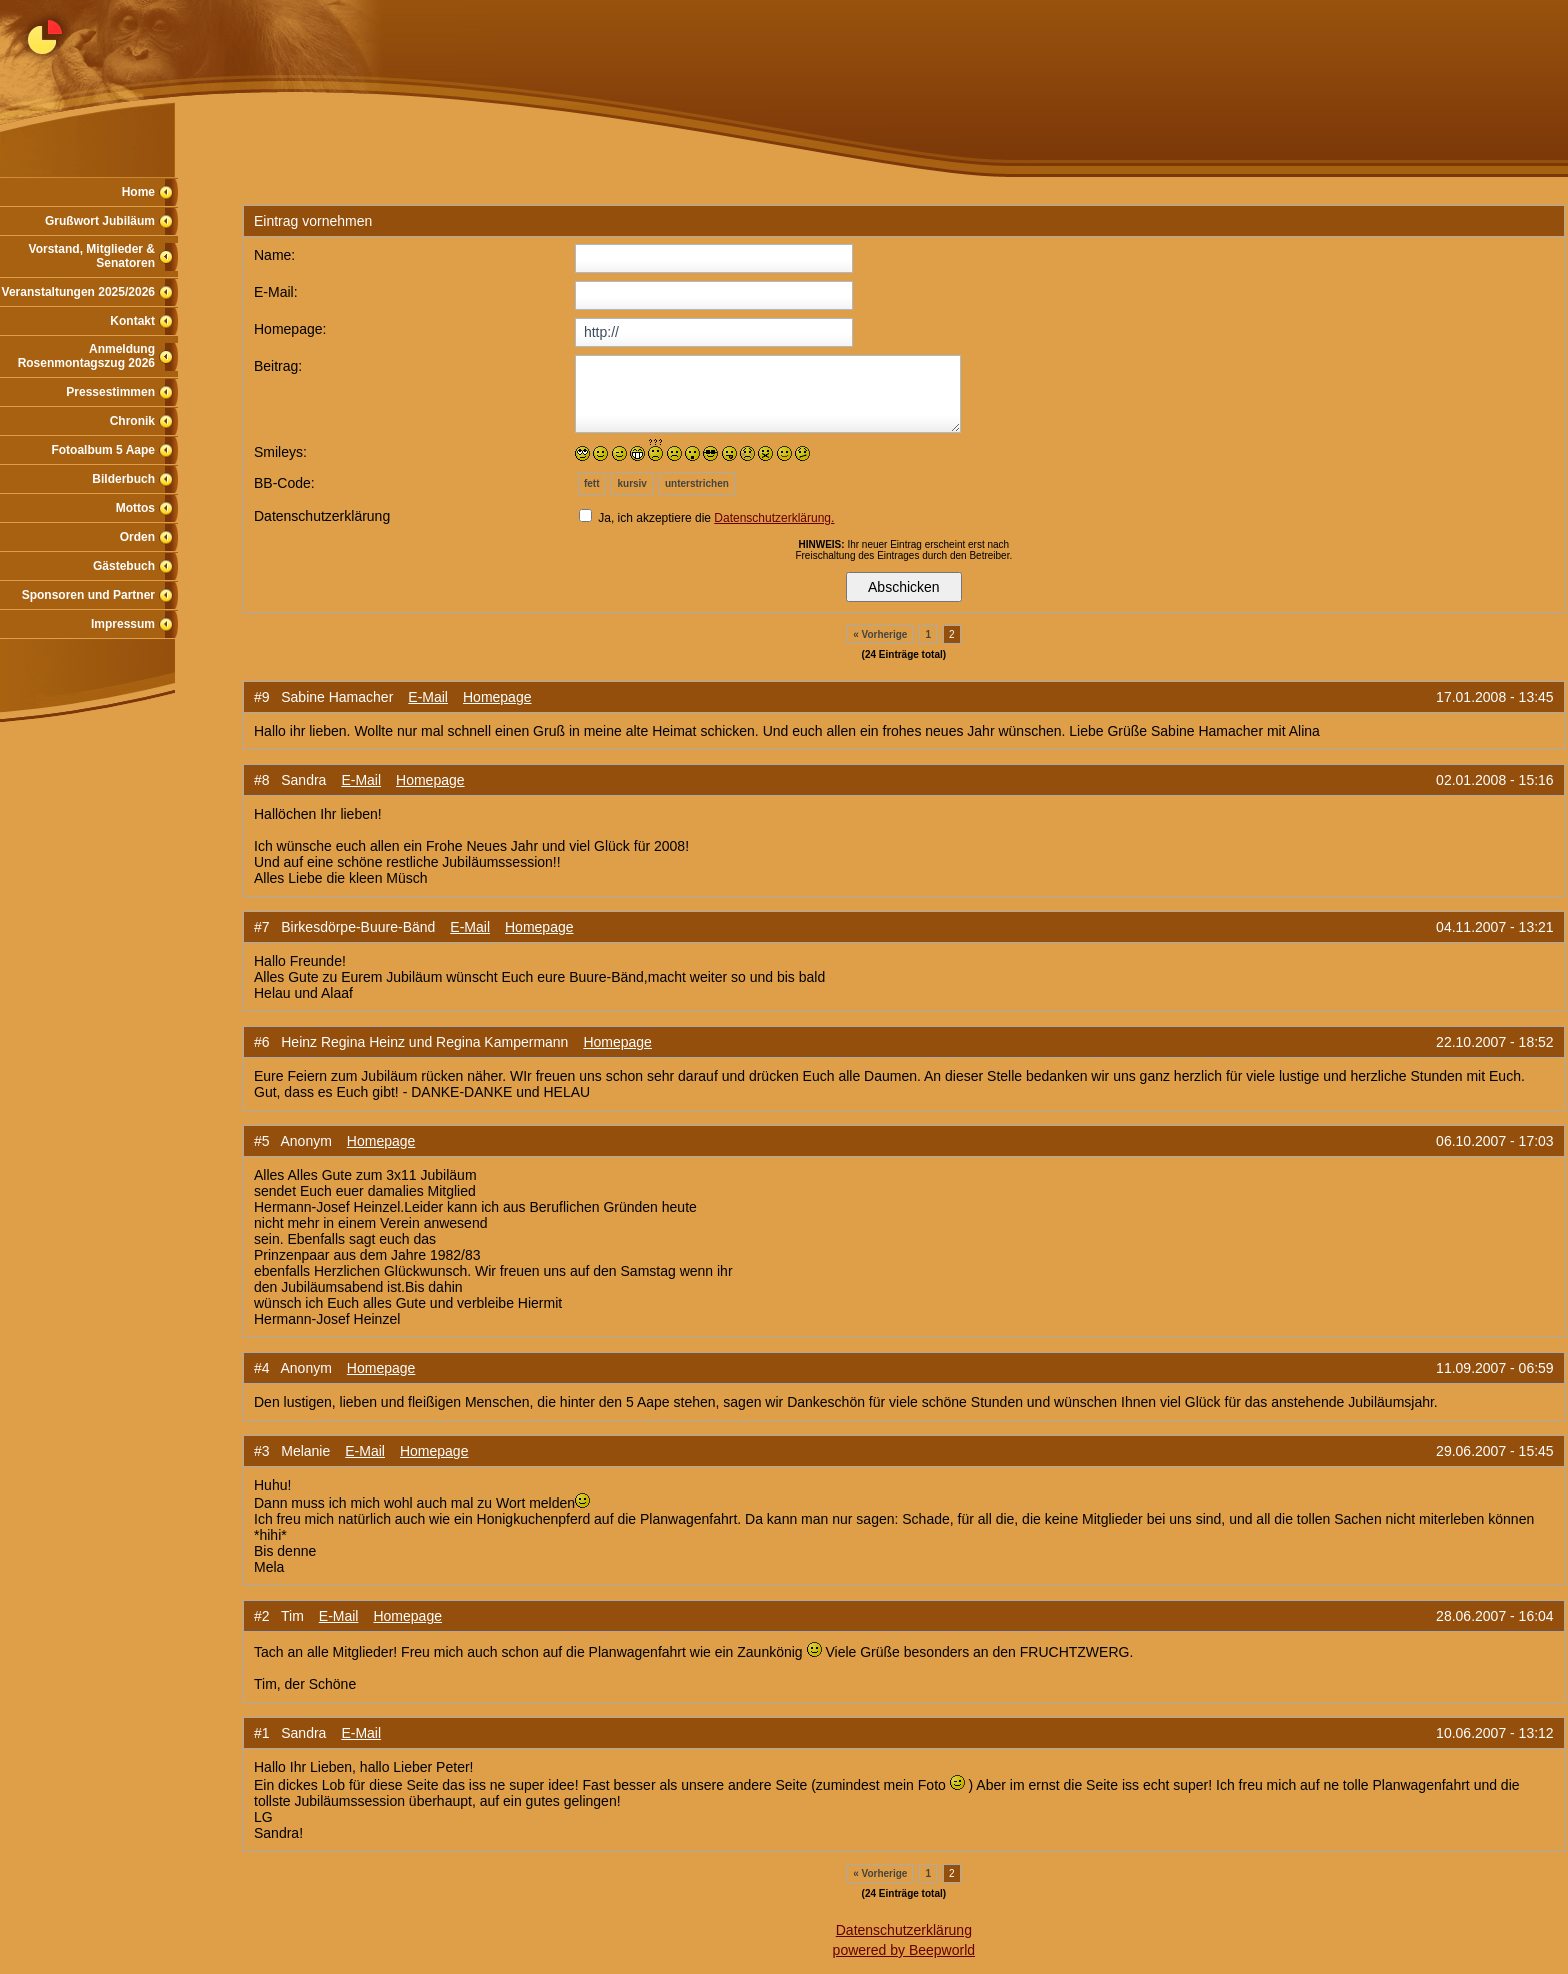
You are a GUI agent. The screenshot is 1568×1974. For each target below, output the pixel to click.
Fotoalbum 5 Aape (103, 450)
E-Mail (428, 697)
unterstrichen (697, 483)
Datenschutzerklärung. (774, 518)
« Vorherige (880, 634)
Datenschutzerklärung (904, 1930)
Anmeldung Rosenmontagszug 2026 (86, 356)
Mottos (135, 508)
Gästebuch (124, 566)
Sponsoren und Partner (88, 595)
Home (138, 192)
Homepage (497, 697)
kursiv (631, 483)
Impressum (123, 624)
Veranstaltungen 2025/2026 (78, 292)
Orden (137, 537)
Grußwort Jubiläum (100, 221)
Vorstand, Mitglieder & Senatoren (92, 256)
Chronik (132, 421)
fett (592, 483)
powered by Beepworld (904, 1950)
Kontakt (132, 321)
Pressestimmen (110, 392)
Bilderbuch (123, 479)
